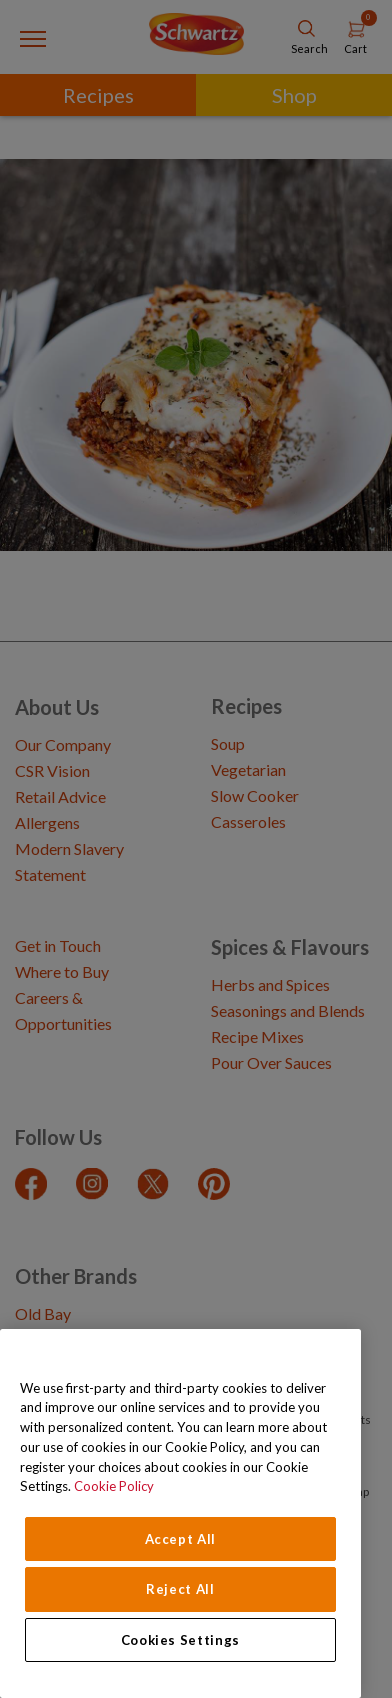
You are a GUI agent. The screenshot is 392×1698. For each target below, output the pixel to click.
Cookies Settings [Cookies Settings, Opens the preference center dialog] (181, 1640)
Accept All (181, 1539)
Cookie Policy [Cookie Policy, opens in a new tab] (114, 1486)
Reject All (180, 1589)
